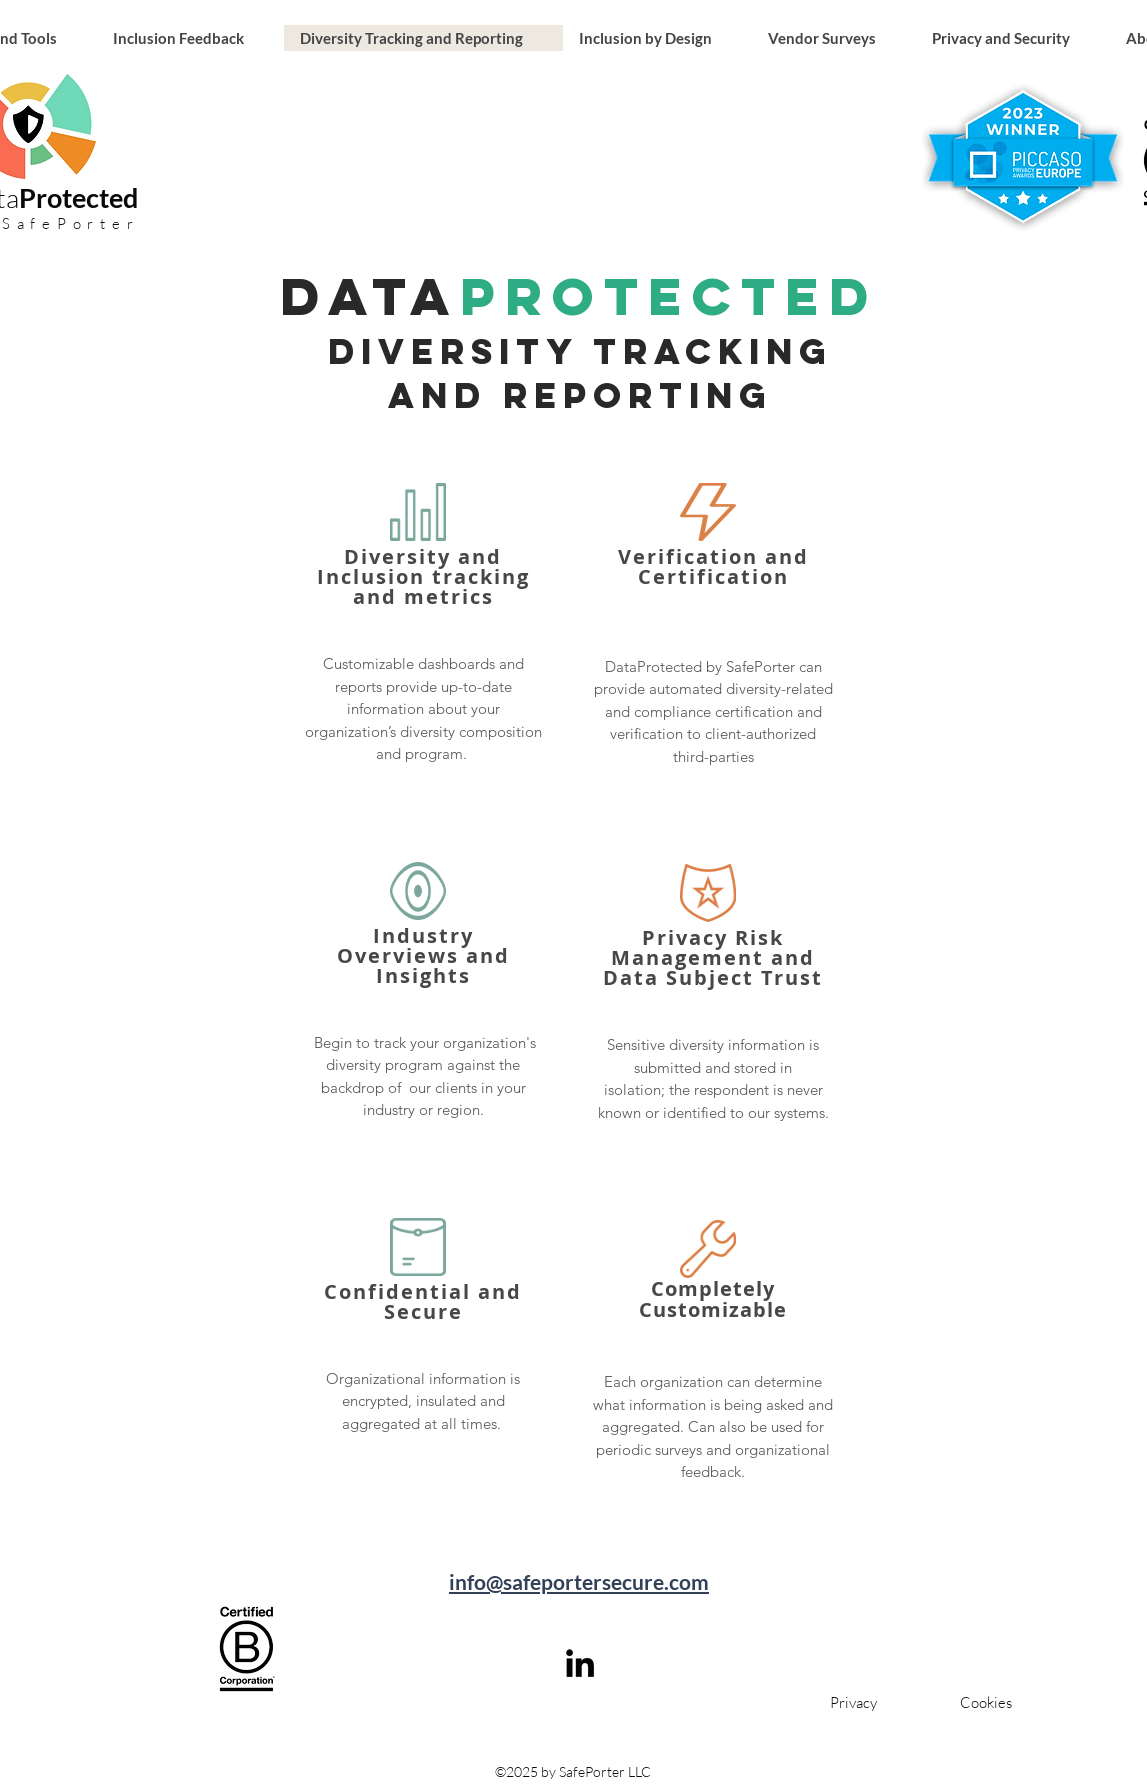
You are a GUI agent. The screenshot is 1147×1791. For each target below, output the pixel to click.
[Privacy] (853, 1702)
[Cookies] (986, 1702)
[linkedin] (580, 1663)
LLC (638, 1771)
